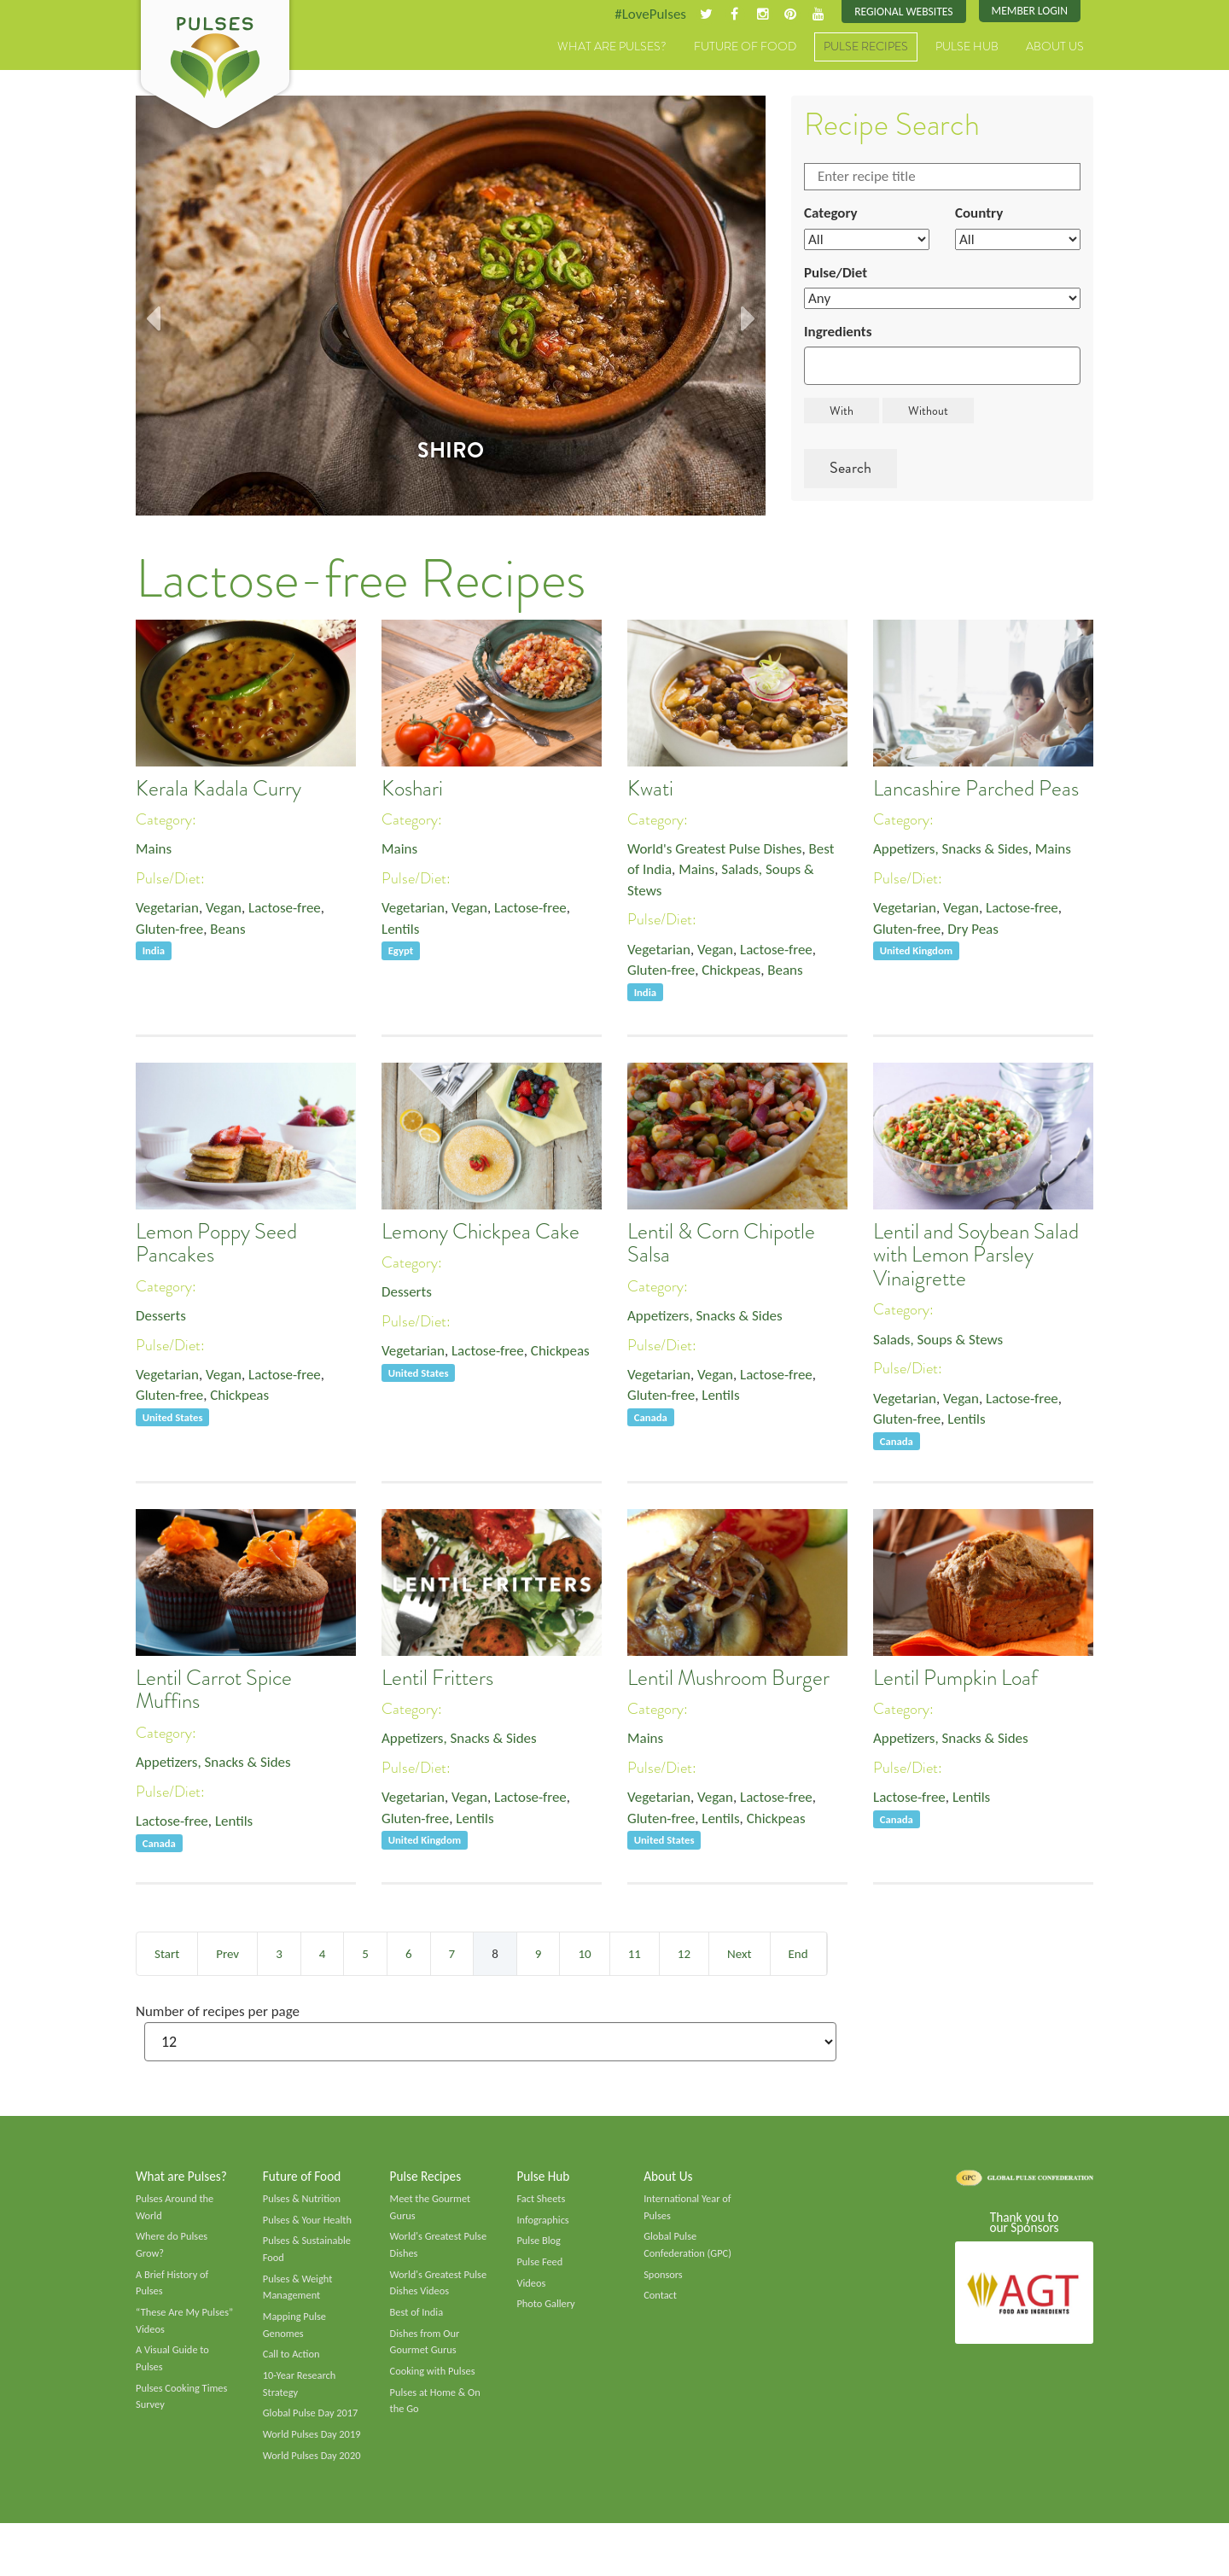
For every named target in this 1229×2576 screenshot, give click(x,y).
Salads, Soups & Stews (942, 1341)
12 (684, 1954)
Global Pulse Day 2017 (313, 2428)
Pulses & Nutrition (304, 2203)
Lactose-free (293, 910)
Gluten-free (171, 933)
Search (850, 475)
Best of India (418, 2322)
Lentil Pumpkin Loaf (955, 1679)
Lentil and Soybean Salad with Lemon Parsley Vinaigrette (976, 1256)
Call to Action (293, 2367)
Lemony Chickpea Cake (481, 1232)
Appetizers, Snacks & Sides (955, 850)
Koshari (412, 789)
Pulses (215, 66)
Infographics (544, 2225)
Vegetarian (169, 910)
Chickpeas (738, 976)
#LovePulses (637, 14)
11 (634, 1954)
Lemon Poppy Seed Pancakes (216, 1244)
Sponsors (664, 2283)
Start (166, 1954)
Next (739, 1954)
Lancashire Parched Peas (976, 789)
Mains (155, 850)
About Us (1055, 48)
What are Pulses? (612, 48)
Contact (661, 2304)
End (798, 1954)
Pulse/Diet (837, 277)
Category (832, 216)
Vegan (229, 910)
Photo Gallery (547, 2313)
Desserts (162, 1317)
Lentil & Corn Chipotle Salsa (721, 1244)
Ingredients (840, 338)
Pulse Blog (539, 2247)
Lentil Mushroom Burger (728, 1679)
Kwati (650, 789)
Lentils (402, 933)
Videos (531, 2292)
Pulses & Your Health (310, 2225)
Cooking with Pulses (435, 2385)
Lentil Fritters (437, 1679)
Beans (234, 933)
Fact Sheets (542, 2203)
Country (980, 216)
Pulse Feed (540, 2269)
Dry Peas (979, 933)
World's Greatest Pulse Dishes (720, 850)
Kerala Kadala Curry (218, 789)
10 (584, 1954)
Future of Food (745, 48)
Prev (227, 1954)
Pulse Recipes (866, 48)
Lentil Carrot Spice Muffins (214, 1690)
